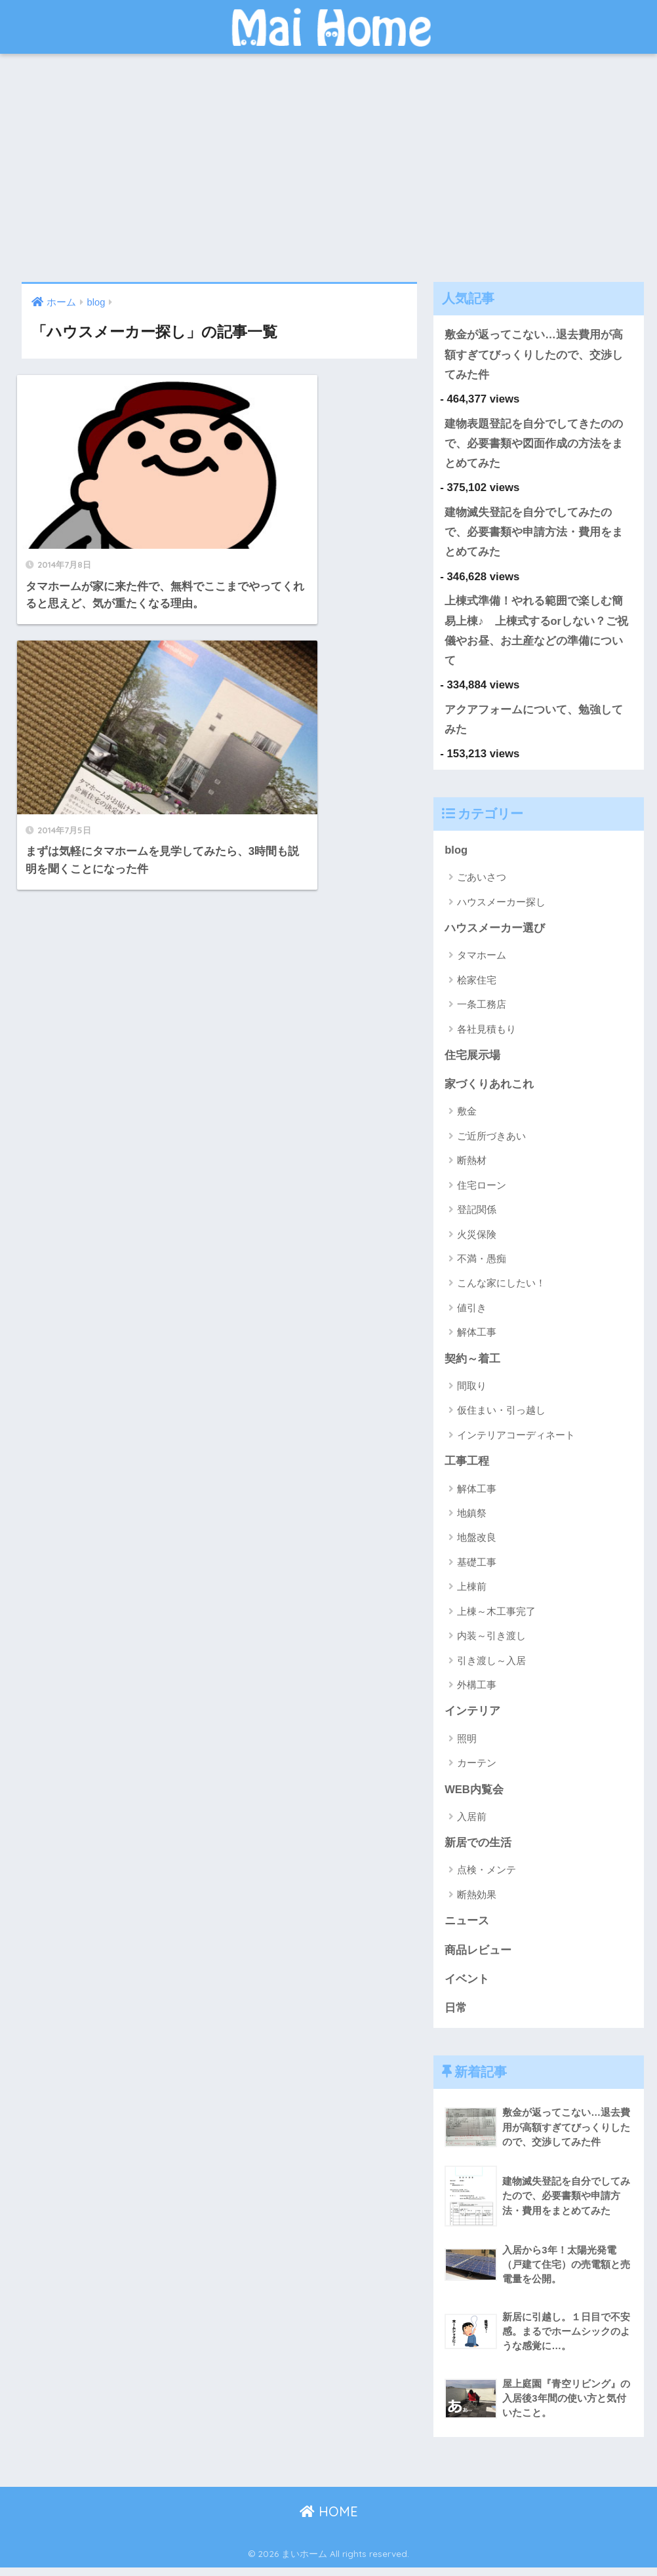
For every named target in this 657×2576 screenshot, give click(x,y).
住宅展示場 (472, 1060)
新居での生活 (478, 1850)
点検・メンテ (486, 1877)
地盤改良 (476, 1544)
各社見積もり (486, 1034)
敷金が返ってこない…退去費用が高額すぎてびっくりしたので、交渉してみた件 (534, 354)
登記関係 (476, 1215)
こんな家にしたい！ (501, 1289)
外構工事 (476, 1691)
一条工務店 (481, 1009)
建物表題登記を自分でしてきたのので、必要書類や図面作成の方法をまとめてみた (534, 444)
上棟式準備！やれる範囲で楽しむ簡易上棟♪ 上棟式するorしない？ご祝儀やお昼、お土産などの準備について (536, 634)
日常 (456, 2016)
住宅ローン (481, 1191)
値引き (472, 1313)
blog (456, 854)
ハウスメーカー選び (495, 933)
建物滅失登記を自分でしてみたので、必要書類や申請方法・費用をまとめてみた (534, 534)
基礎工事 (476, 1568)
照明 (467, 1745)
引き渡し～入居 (491, 1667)
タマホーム (481, 960)
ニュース (467, 1928)
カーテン (476, 1769)
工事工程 (467, 1467)
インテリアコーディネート (516, 1441)
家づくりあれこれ (489, 1090)
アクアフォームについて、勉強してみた (534, 723)
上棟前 (472, 1592)
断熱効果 (476, 1901)
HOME (329, 2520)
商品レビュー (478, 1958)
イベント (467, 1987)
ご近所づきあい (491, 1141)
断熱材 (472, 1166)
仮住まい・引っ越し (501, 1416)
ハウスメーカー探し (501, 906)
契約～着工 (472, 1364)
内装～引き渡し (491, 1642)
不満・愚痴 (481, 1264)
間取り (472, 1392)
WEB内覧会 (474, 1796)
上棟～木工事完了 (496, 1617)
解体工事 (476, 1338)
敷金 (467, 1117)
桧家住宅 (476, 985)
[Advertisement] (328, 168)
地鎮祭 (472, 1519)
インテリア (472, 1718)
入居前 (472, 1823)
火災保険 (476, 1240)
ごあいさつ (481, 882)
